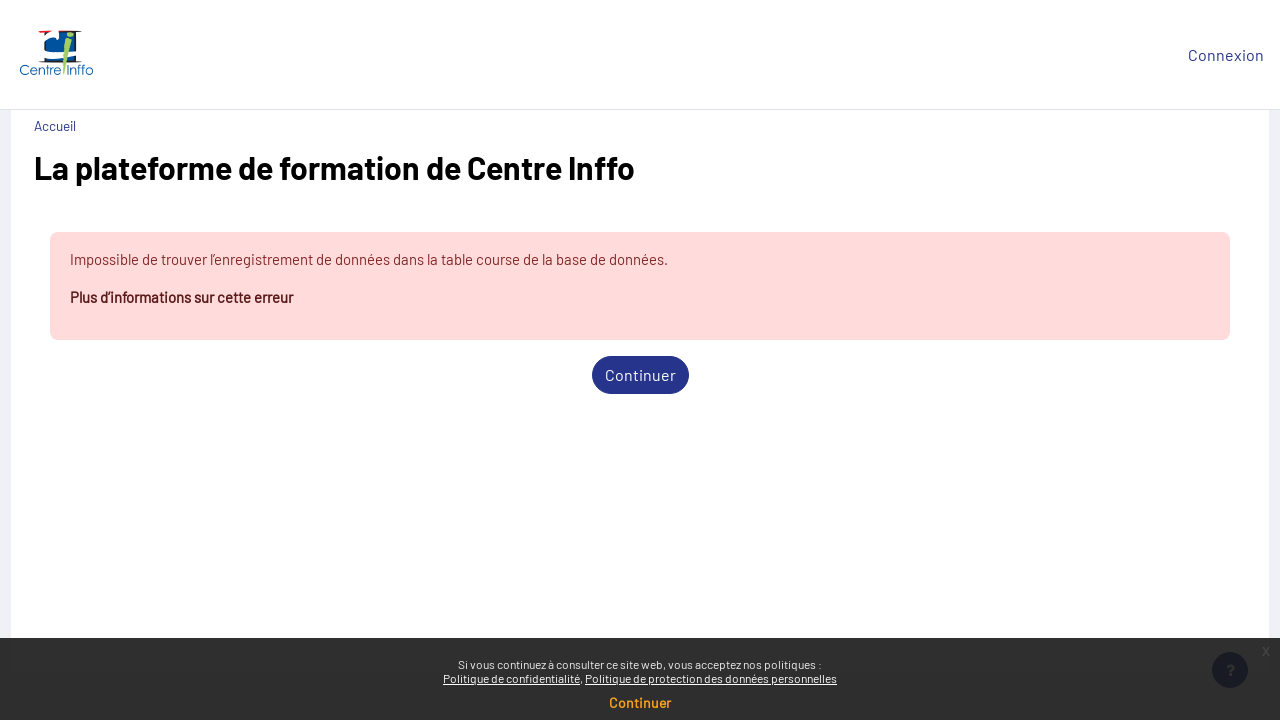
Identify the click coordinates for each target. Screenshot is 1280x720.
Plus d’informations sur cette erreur (231, 299)
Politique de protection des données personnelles (711, 678)
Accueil (92, 125)
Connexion (1226, 54)
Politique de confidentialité (511, 678)
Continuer (640, 378)
